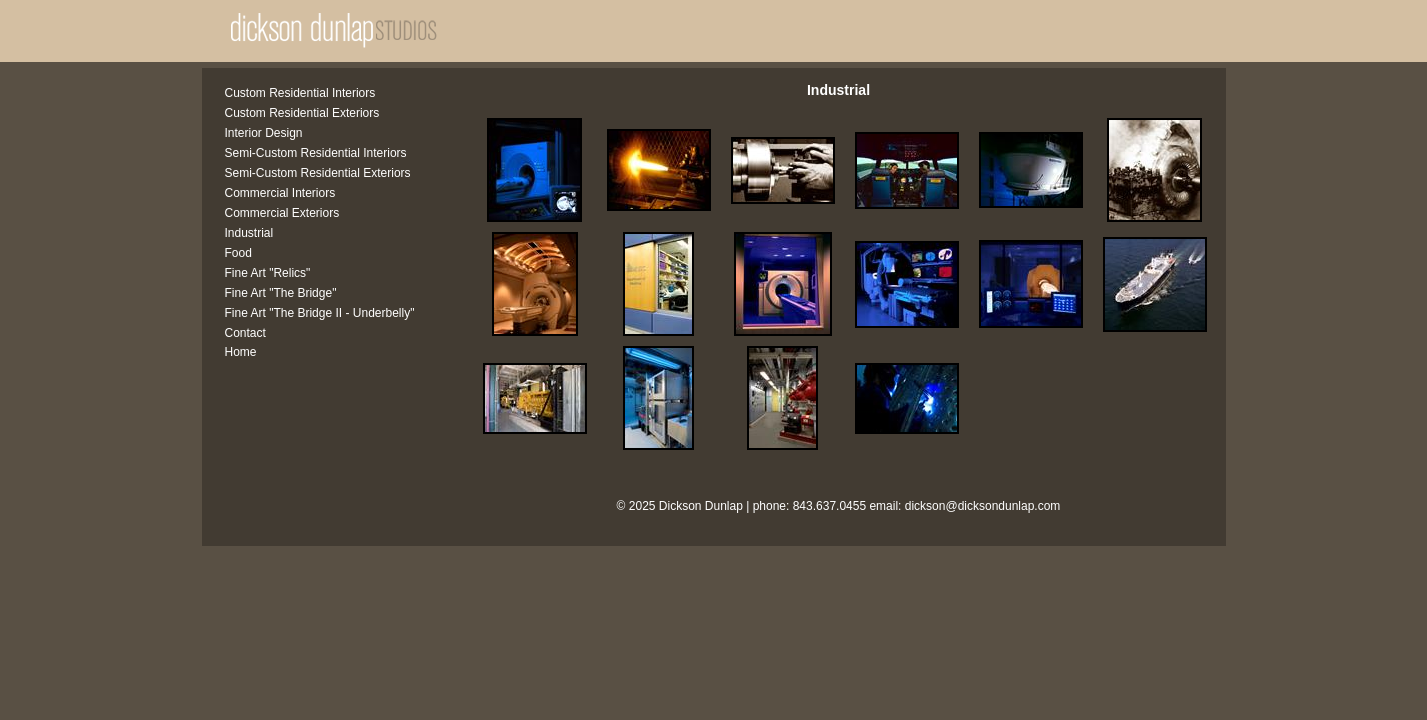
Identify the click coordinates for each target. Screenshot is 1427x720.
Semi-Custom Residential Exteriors (318, 173)
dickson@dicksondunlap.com (983, 506)
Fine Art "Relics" (268, 273)
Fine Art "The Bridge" (281, 293)
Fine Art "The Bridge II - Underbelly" (320, 313)
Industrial (249, 233)
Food (238, 253)
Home (241, 352)
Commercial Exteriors (282, 213)
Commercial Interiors (280, 193)
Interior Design (264, 133)
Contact (245, 333)
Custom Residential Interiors (300, 93)
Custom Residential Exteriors (302, 113)
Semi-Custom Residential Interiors (316, 153)
